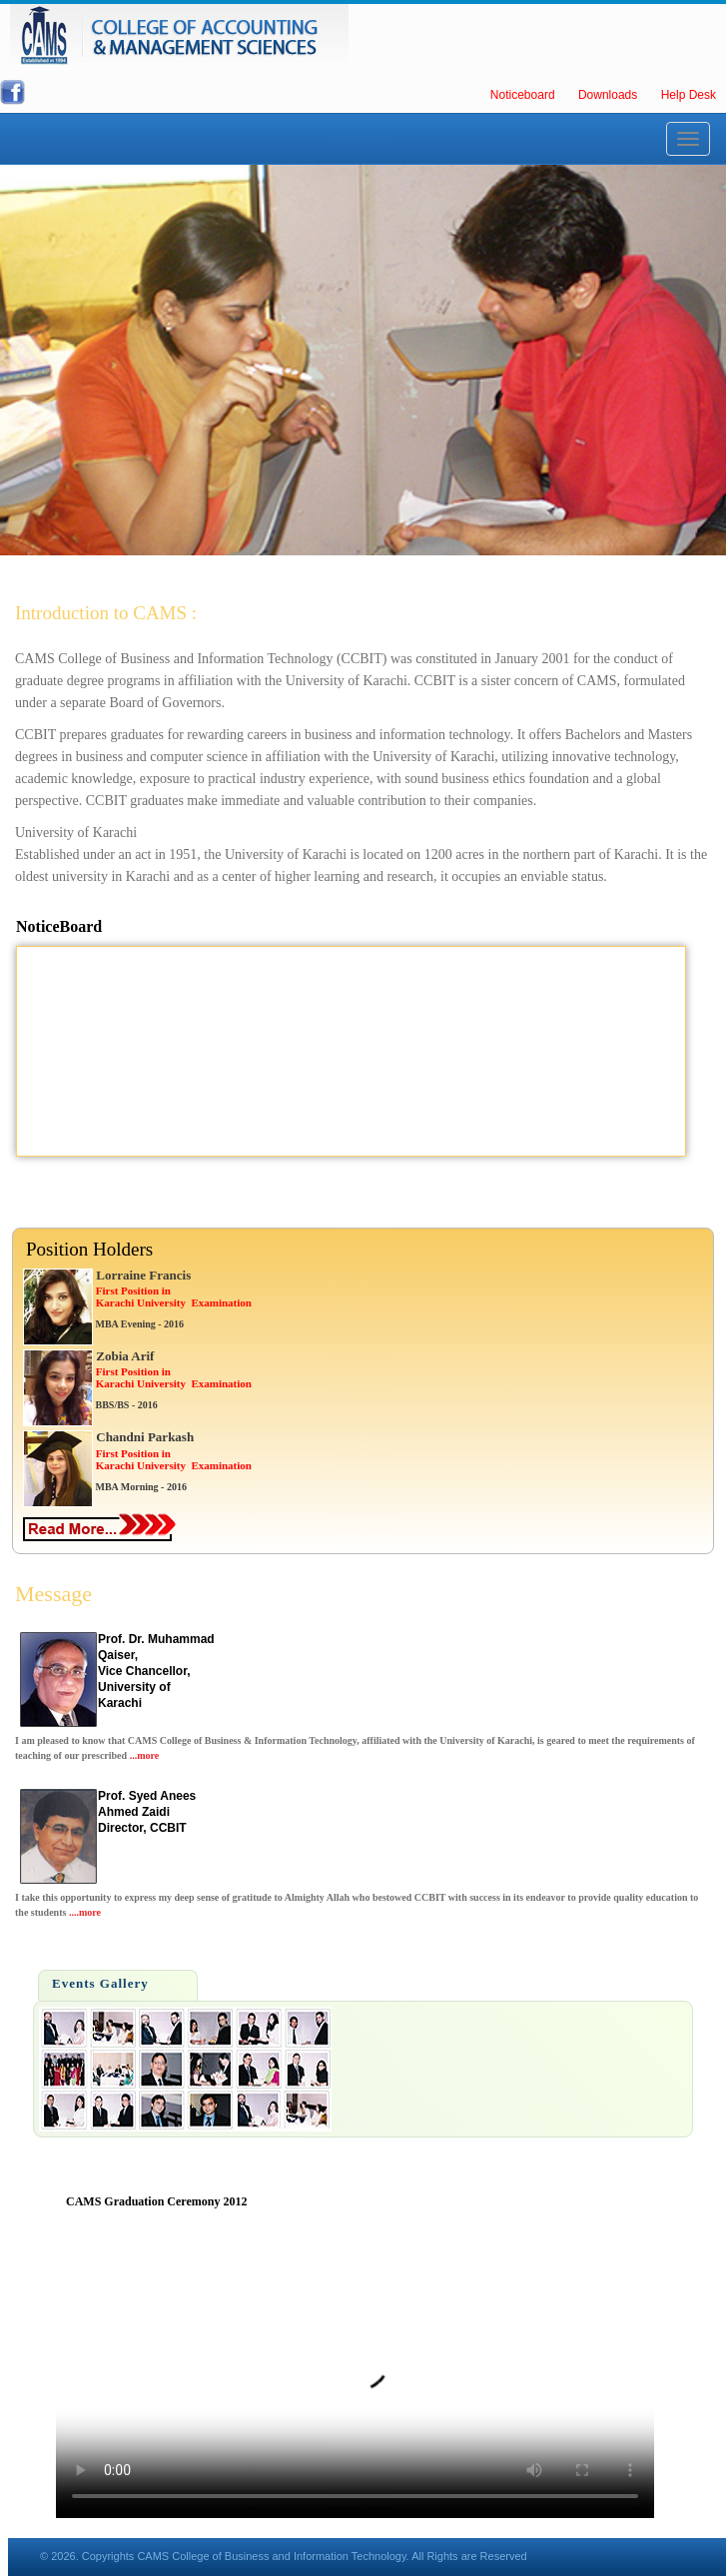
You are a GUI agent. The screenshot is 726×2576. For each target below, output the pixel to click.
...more (145, 1755)
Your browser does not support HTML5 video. (355, 2368)
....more (85, 1912)
